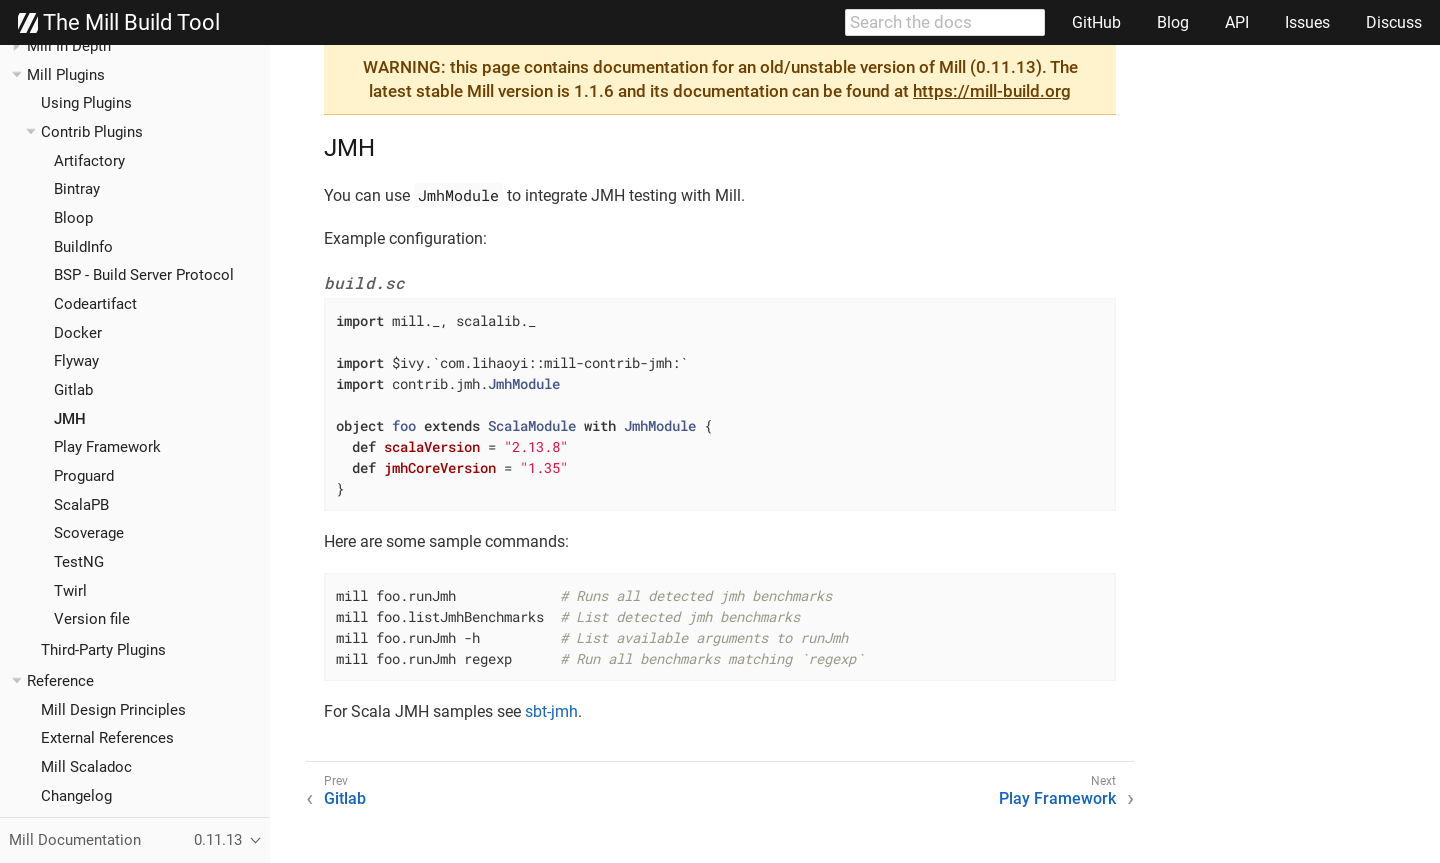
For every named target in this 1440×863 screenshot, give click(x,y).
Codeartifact (95, 304)
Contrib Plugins (92, 132)
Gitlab (73, 390)
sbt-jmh (551, 711)
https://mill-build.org (992, 91)
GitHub (1096, 22)
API (1237, 22)
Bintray (77, 189)
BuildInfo (83, 247)
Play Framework (107, 447)
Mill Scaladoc (86, 767)
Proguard (84, 476)
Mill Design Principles (113, 710)
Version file (92, 619)
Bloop (73, 218)
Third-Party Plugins (103, 650)
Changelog (76, 796)
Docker (78, 333)
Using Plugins (86, 103)
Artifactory (89, 161)
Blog (1173, 22)
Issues (1307, 22)
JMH (70, 419)
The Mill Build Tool (119, 23)
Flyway (76, 361)
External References (107, 738)
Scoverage (89, 533)
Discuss (1394, 22)
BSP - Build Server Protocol (144, 275)
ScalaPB (81, 505)
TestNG (79, 562)
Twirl (70, 591)
